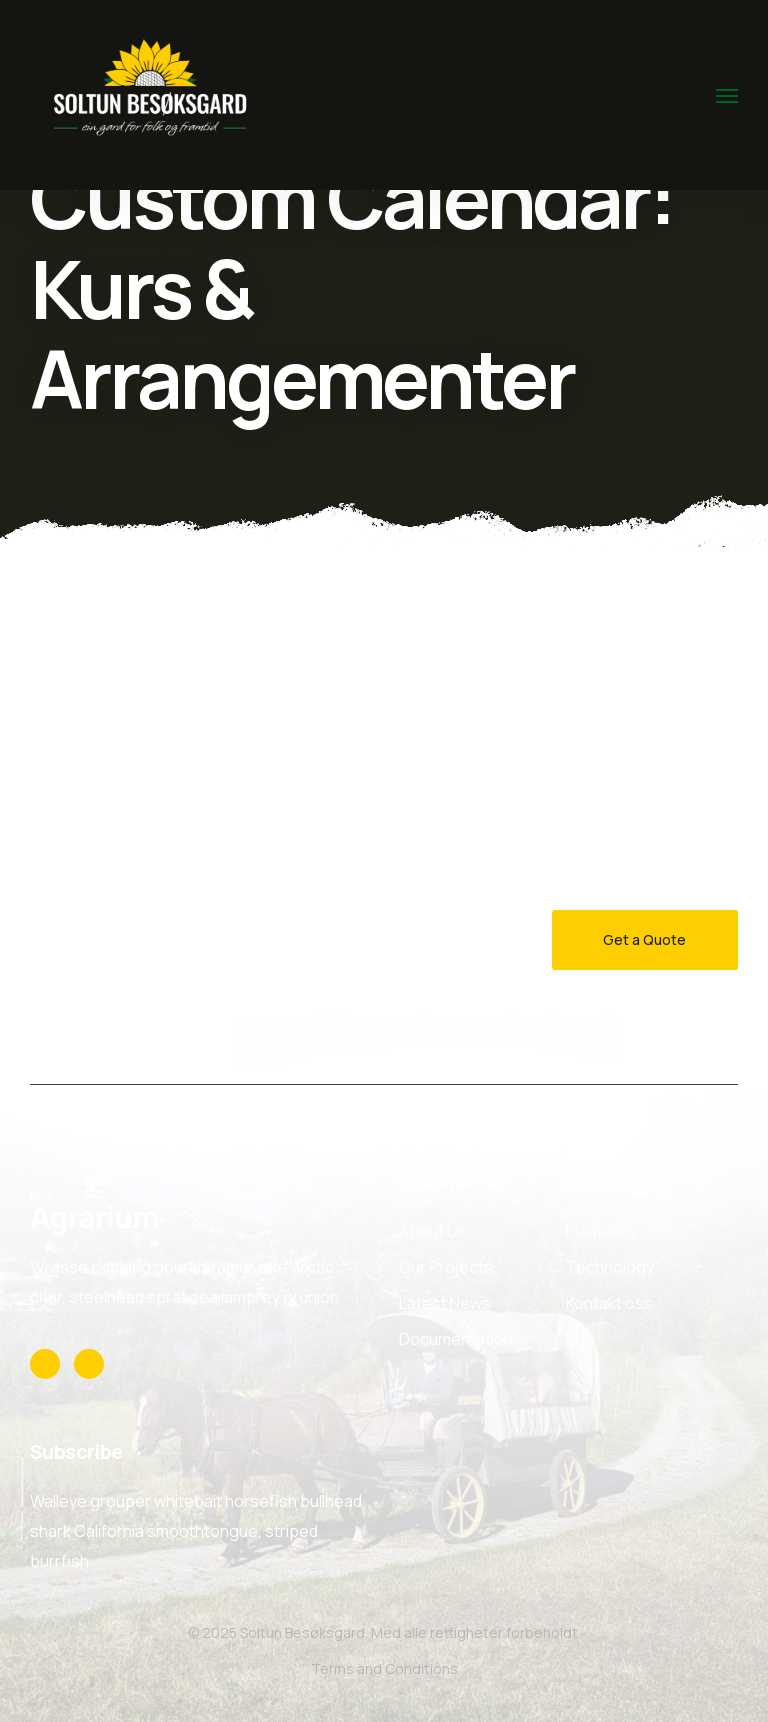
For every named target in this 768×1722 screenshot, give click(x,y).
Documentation (456, 1339)
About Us (433, 1231)
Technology (610, 1267)
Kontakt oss (609, 1303)
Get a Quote (644, 939)
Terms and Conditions (384, 1668)
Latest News (445, 1303)
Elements (600, 1231)
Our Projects (446, 1267)
